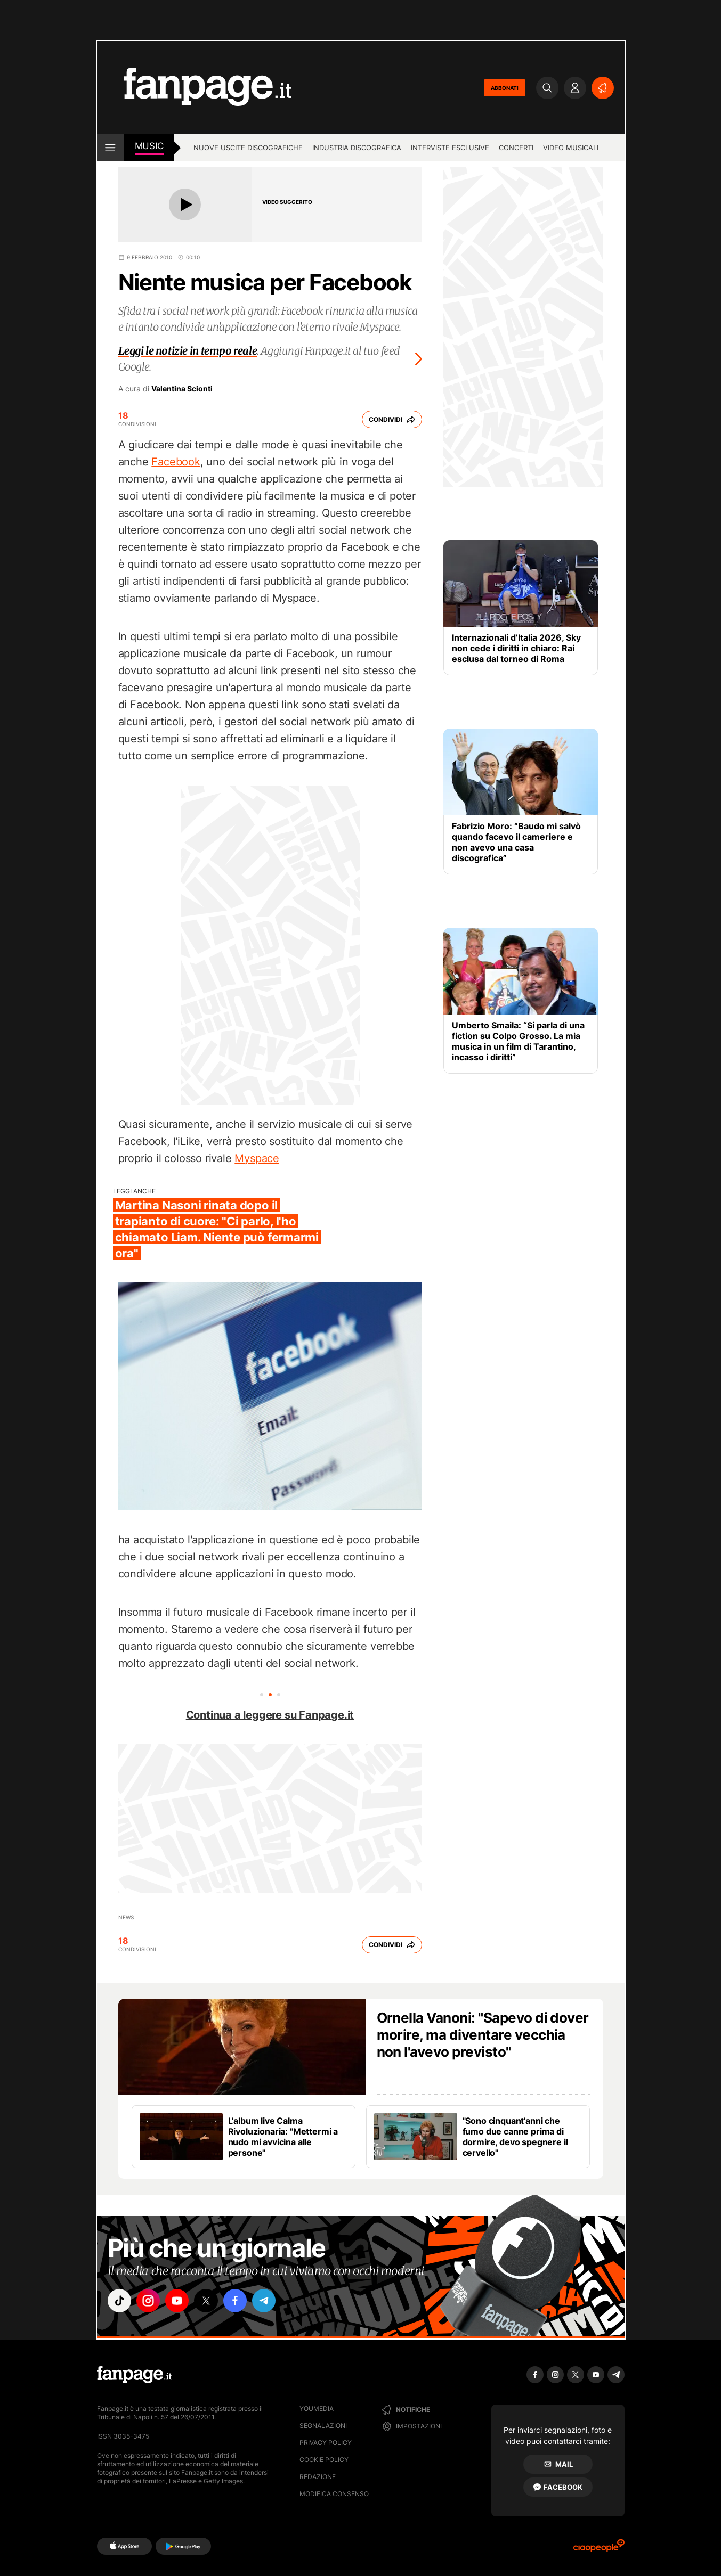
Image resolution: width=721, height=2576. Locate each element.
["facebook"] (239, 2301)
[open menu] (110, 147)
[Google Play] (183, 2546)
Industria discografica (356, 147)
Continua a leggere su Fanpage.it (270, 1714)
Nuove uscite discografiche (248, 147)
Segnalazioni (323, 2426)
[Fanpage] (134, 2374)
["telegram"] (269, 2301)
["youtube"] (179, 2301)
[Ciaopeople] (599, 2549)
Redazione (317, 2477)
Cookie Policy (324, 2460)
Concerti (516, 147)
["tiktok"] (120, 2301)
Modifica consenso (334, 2494)
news (126, 1917)
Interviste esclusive (450, 147)
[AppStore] (124, 2546)
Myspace (256, 1158)
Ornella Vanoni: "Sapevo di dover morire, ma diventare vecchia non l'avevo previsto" (483, 2034)
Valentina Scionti (182, 389)
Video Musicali (570, 147)
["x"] (209, 2301)
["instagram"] (149, 2301)
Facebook (175, 461)
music (149, 146)
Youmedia (316, 2409)
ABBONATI (505, 88)
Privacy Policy (325, 2443)
